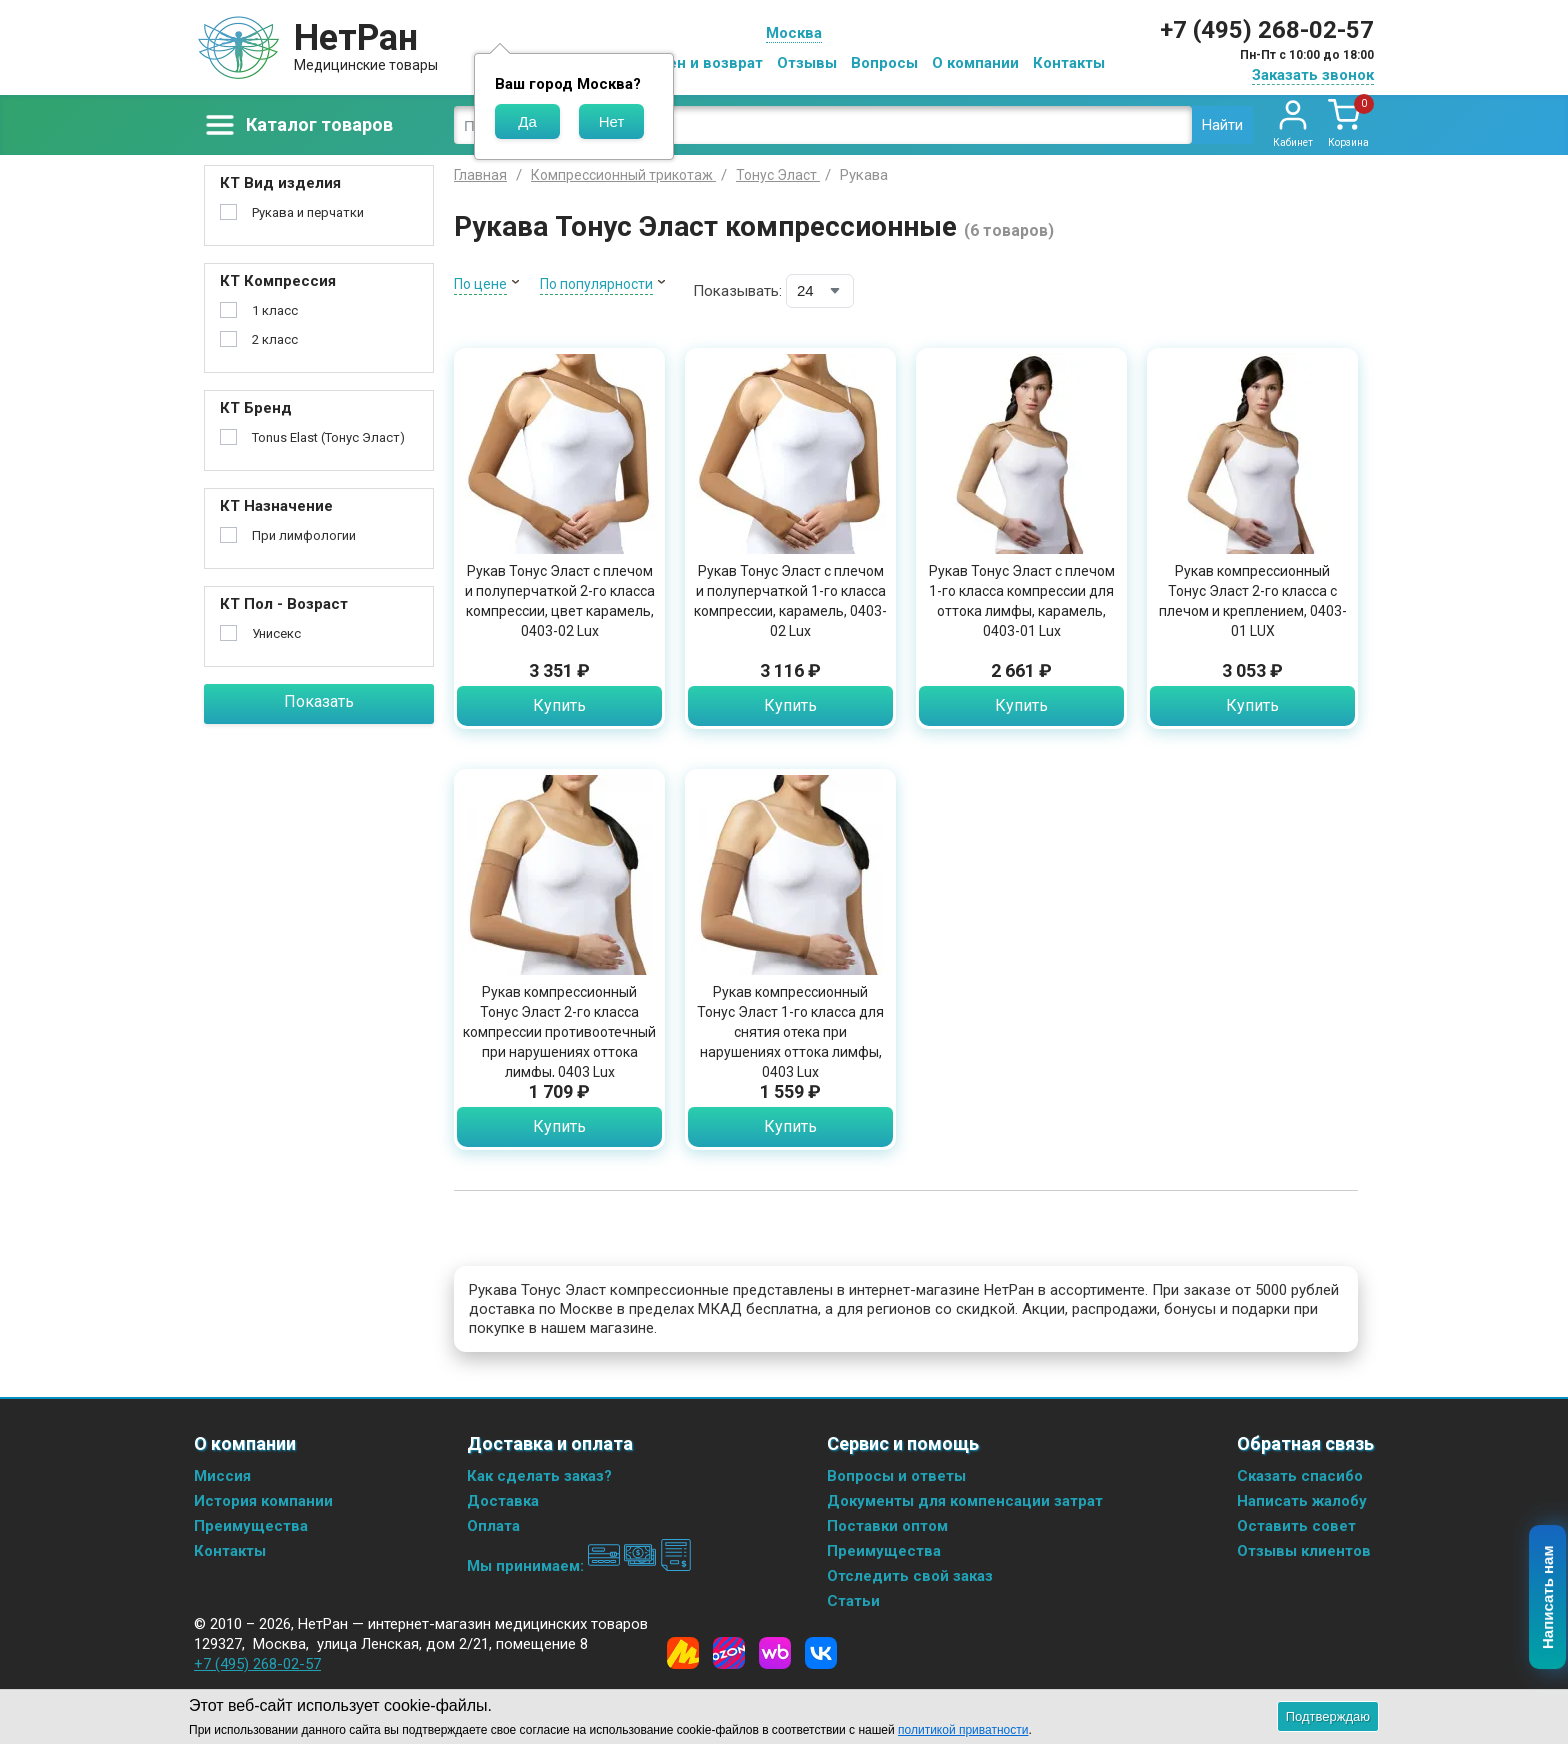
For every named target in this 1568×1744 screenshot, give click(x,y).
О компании (975, 63)
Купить (559, 705)
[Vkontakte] (821, 1653)
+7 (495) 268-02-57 (1267, 30)
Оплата (493, 1526)
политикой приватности (963, 1730)
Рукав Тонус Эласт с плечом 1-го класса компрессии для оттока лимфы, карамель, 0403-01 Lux (1022, 601)
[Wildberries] (775, 1653)
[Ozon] (729, 1653)
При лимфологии (304, 535)
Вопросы (884, 63)
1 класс (275, 310)
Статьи (853, 1601)
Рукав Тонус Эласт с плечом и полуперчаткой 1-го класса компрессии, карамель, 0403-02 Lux (790, 601)
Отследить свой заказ (910, 1576)
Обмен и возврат (700, 63)
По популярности (596, 284)
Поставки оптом (887, 1526)
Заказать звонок (1313, 75)
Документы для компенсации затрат (965, 1501)
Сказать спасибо (1300, 1476)
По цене (480, 284)
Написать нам (1548, 1598)
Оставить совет (1296, 1526)
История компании (263, 1501)
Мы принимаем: (579, 1566)
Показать (319, 701)
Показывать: (737, 291)
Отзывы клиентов (1304, 1551)
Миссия (222, 1476)
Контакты (1069, 63)
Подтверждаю (1328, 1716)
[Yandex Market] (683, 1653)
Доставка (503, 1501)
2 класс (275, 339)
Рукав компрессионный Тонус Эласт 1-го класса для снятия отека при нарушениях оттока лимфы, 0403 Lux (790, 1032)
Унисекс (276, 633)
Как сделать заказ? (539, 1476)
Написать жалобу (1302, 1501)
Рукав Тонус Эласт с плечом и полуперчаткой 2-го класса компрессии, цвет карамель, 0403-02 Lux (560, 601)
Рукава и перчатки (308, 212)
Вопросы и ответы (896, 1476)
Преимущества (251, 1526)
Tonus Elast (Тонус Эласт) (328, 437)
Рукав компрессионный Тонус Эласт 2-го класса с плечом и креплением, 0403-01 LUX (1253, 601)
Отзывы (807, 63)
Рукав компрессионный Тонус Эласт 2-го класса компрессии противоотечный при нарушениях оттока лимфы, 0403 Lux (559, 1032)
